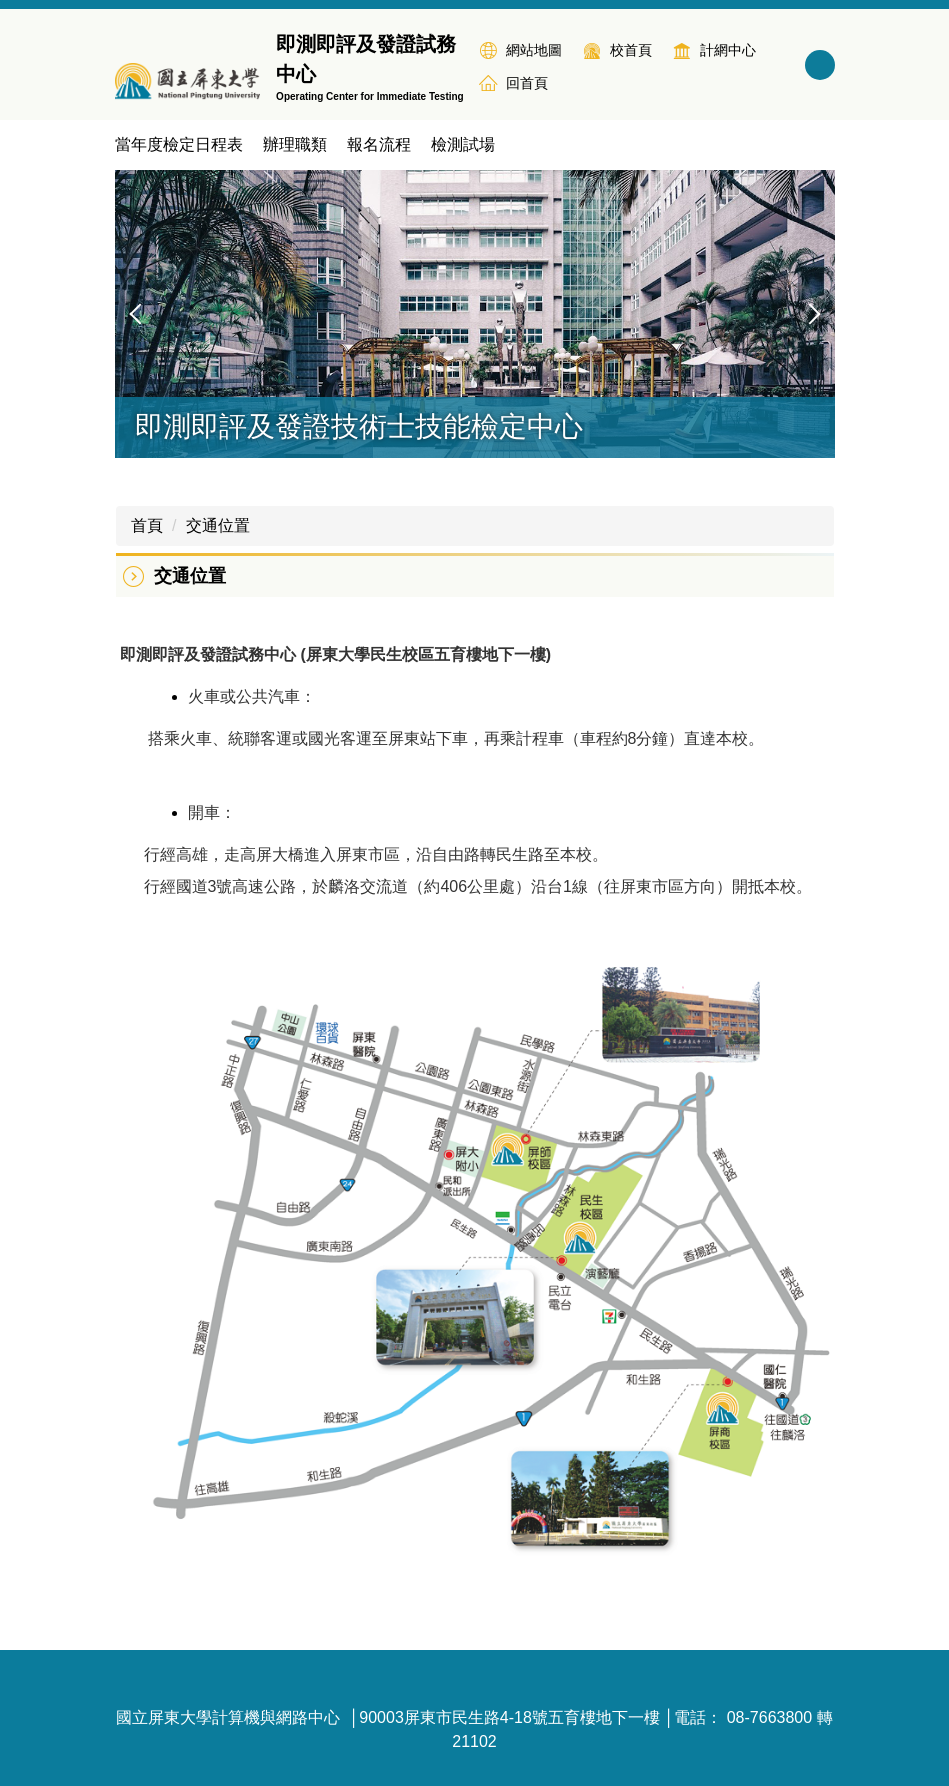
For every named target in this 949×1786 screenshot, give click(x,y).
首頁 (147, 525)
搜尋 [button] (820, 65)
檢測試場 (463, 144)
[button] (140, 314)
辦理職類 (295, 144)
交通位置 (218, 525)
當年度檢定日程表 (179, 144)
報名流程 (379, 144)
